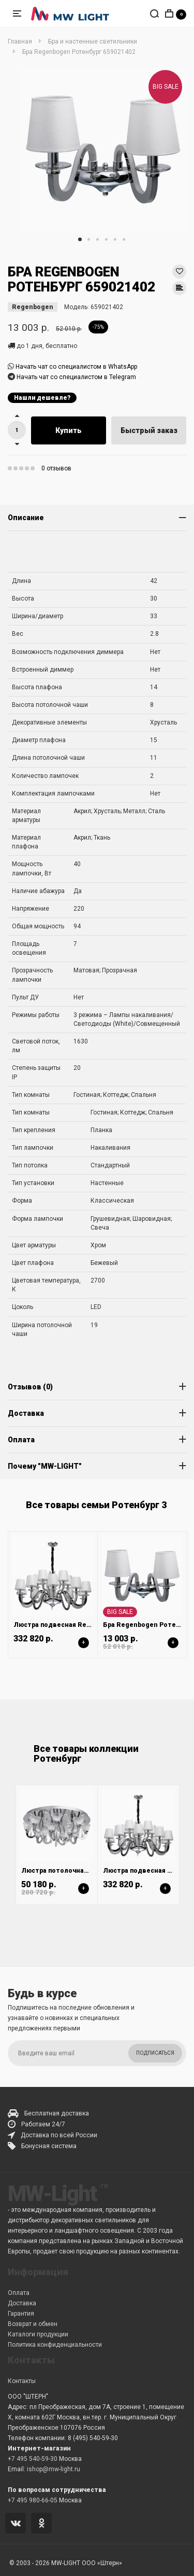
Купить (68, 430)
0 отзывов (56, 468)
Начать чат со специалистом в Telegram (76, 377)
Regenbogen (32, 307)
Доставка (26, 1413)
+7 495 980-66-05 (32, 2500)
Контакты (22, 2381)
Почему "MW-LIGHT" (45, 1466)
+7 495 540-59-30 (32, 2458)
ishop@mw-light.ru (53, 2469)
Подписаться (155, 2053)
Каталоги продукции (38, 2334)
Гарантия (21, 2313)
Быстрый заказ (149, 430)
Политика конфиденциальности (55, 2344)
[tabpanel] (103, 150)
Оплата (21, 1440)
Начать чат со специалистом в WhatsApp (76, 366)
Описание (26, 517)
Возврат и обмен (32, 2324)
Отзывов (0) (30, 1387)
